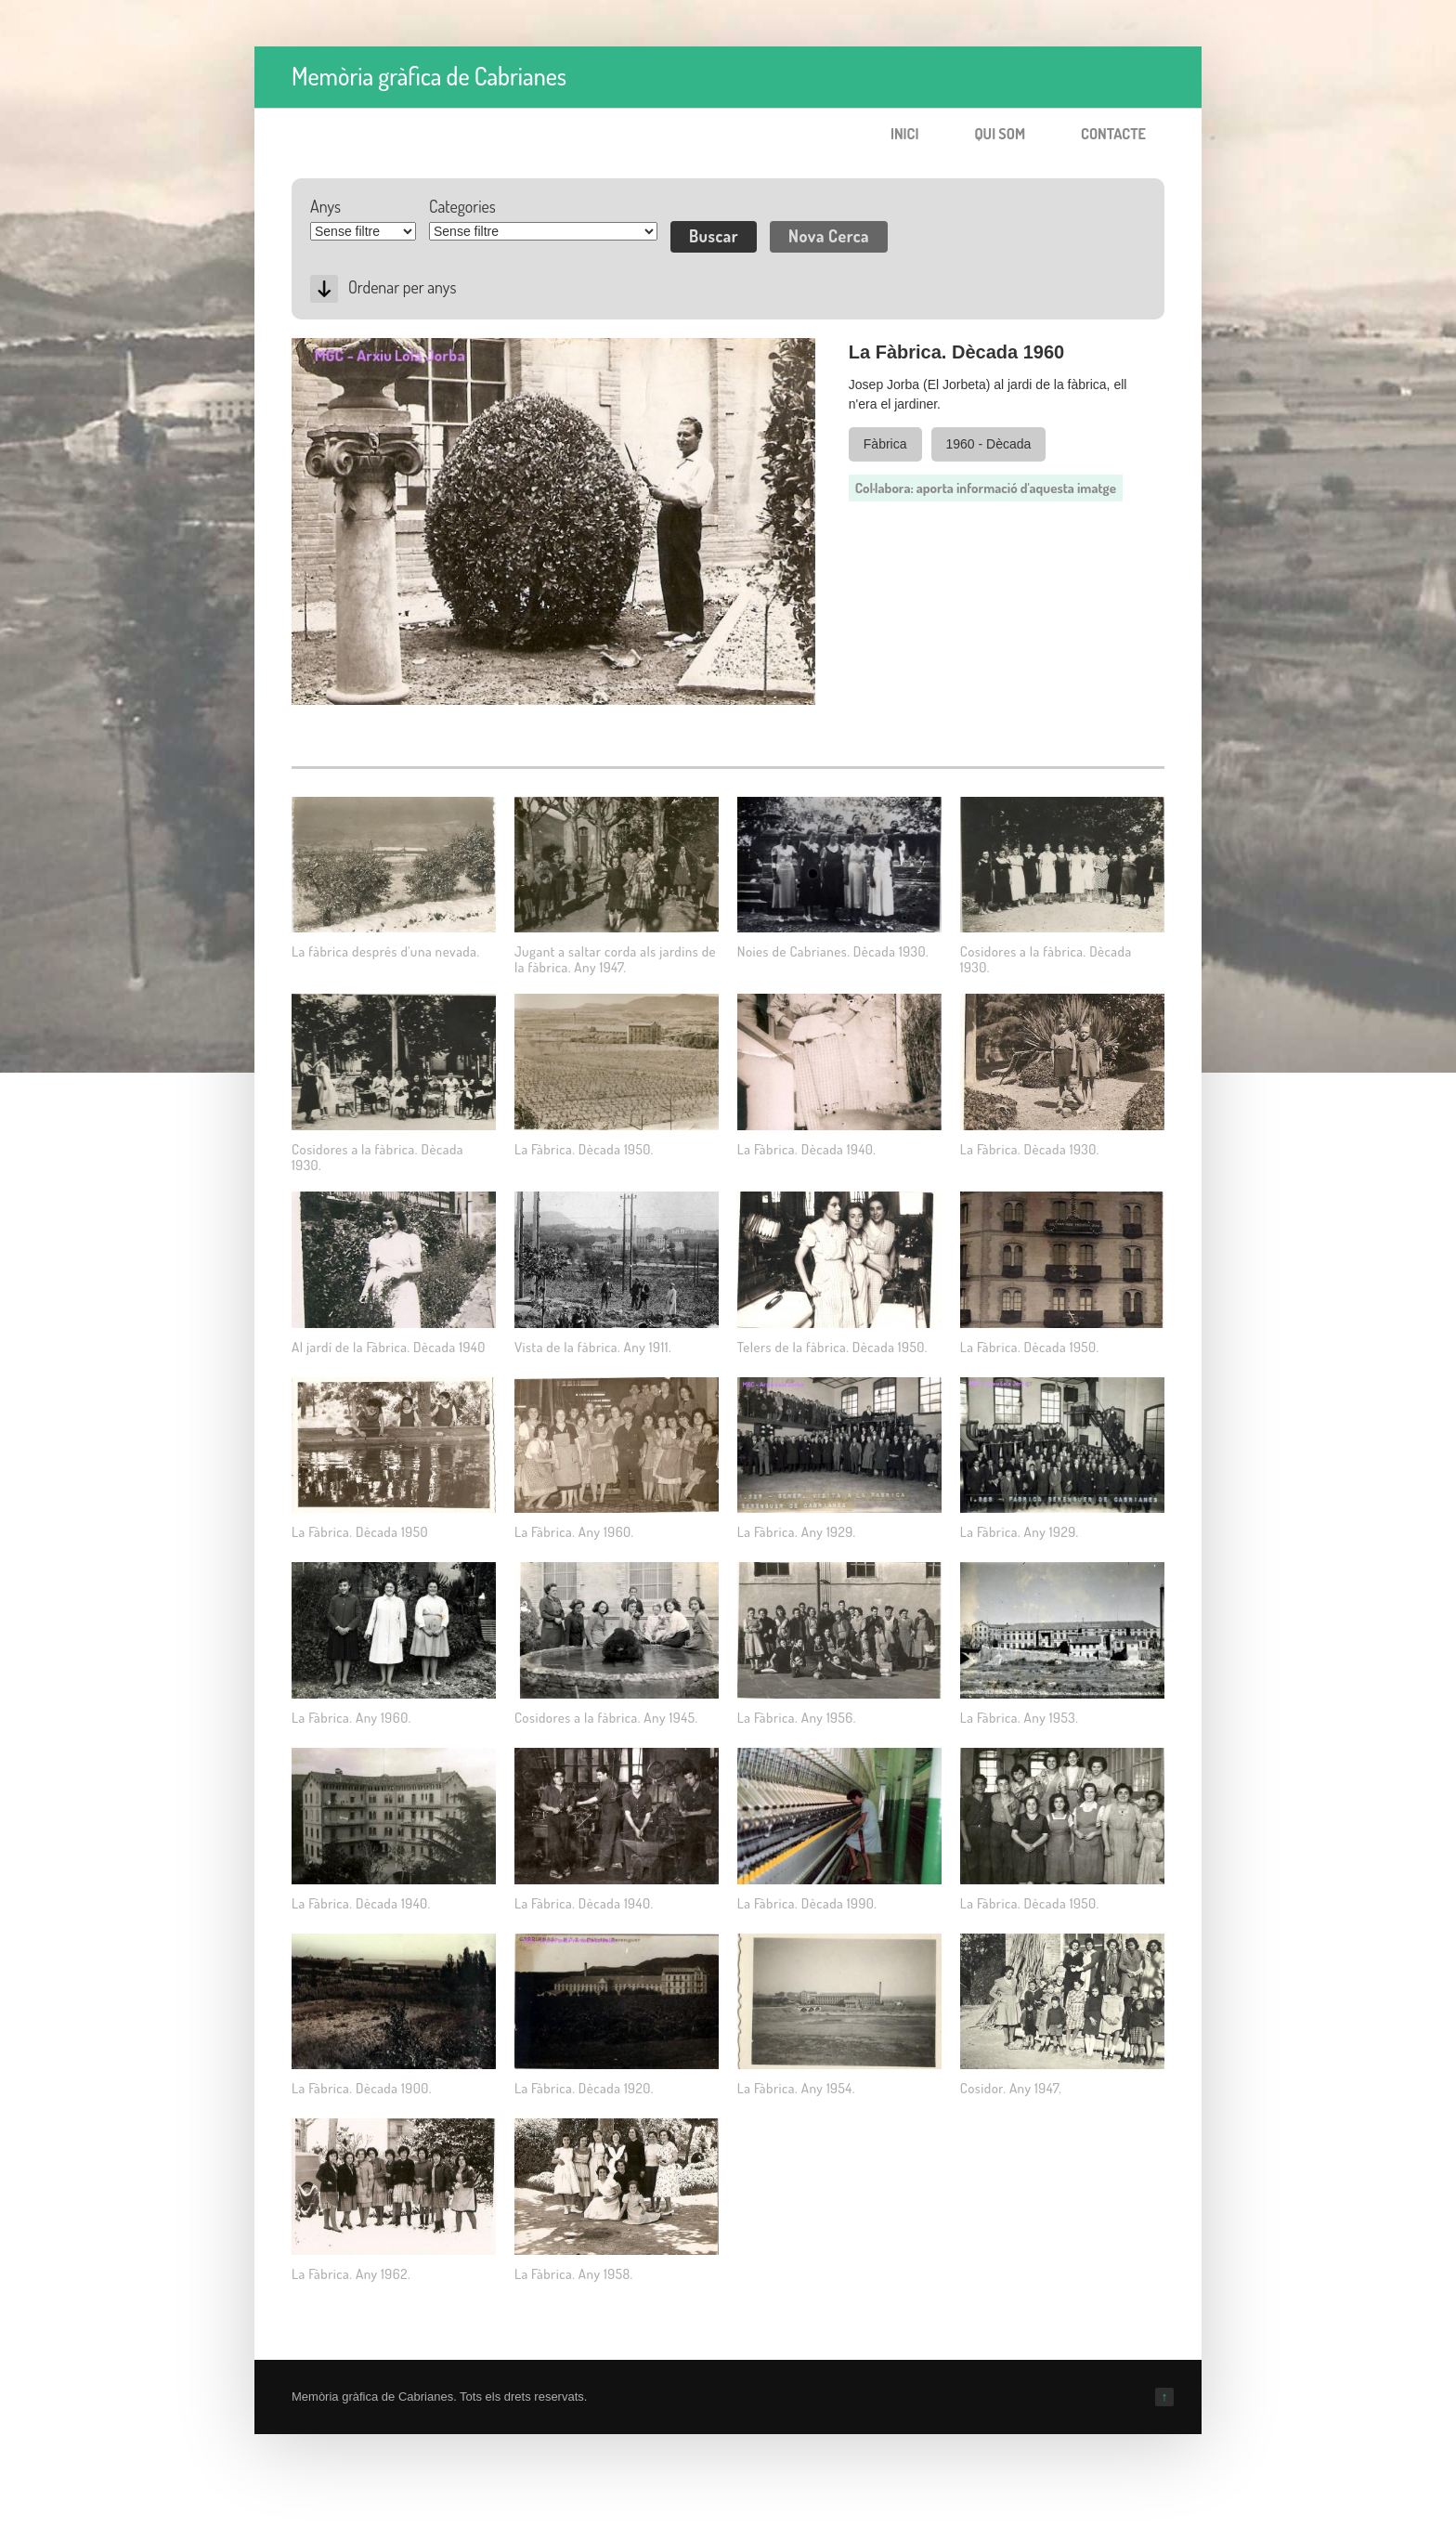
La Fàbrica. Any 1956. (796, 1718)
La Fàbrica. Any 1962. (351, 2274)
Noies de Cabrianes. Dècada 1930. (833, 951)
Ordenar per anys (402, 287)
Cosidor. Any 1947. (1011, 2088)
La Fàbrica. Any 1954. (796, 2088)
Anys (325, 206)
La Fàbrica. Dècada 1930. (1029, 1149)
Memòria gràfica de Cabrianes (429, 75)
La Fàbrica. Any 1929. (796, 1532)
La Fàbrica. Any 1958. (573, 2274)
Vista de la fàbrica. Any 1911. (592, 1347)
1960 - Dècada (989, 443)
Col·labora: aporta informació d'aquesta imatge (985, 488)
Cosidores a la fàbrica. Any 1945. (606, 1718)
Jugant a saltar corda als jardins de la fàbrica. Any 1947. (615, 959)
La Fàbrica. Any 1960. (574, 1532)
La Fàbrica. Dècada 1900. (362, 2088)
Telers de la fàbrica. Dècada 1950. (832, 1347)
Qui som (999, 133)
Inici (904, 133)
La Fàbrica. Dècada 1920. (584, 2088)
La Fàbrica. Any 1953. (1019, 1718)
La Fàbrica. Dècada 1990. (807, 1903)
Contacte (1113, 133)
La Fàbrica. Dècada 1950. (584, 1149)
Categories (462, 206)
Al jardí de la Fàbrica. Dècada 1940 (389, 1347)
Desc (324, 289)
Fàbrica (885, 443)
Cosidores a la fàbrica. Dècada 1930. (1046, 959)
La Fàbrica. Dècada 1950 (360, 1532)
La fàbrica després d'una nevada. (386, 951)
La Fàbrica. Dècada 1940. (807, 1149)
